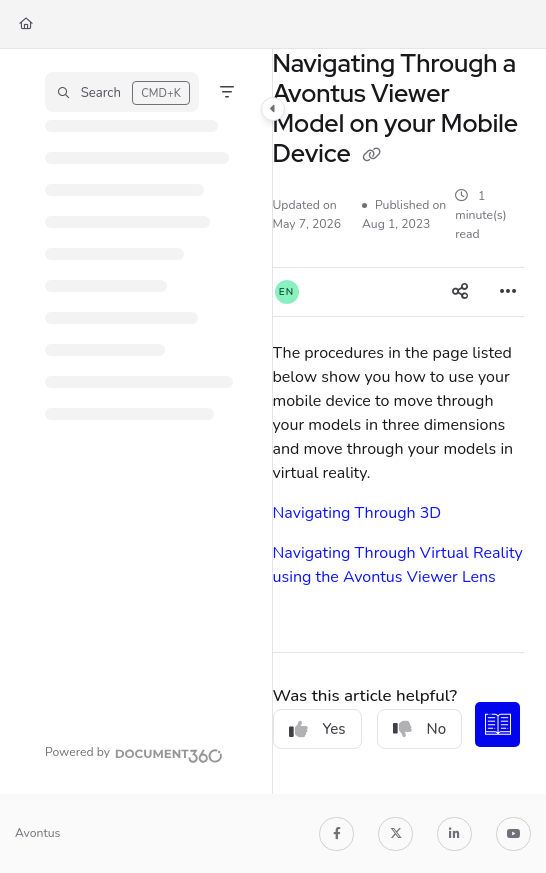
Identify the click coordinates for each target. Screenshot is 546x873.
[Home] (26, 24)
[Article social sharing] (460, 292)
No (420, 729)
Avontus (37, 833)
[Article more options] (508, 292)
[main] (398, 421)
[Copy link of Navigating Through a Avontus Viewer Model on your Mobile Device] (372, 156)
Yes (317, 729)
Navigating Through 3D (357, 513)
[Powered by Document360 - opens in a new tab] (134, 753)
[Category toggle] (273, 109)
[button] (122, 92)
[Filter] (227, 92)
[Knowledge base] (498, 725)
